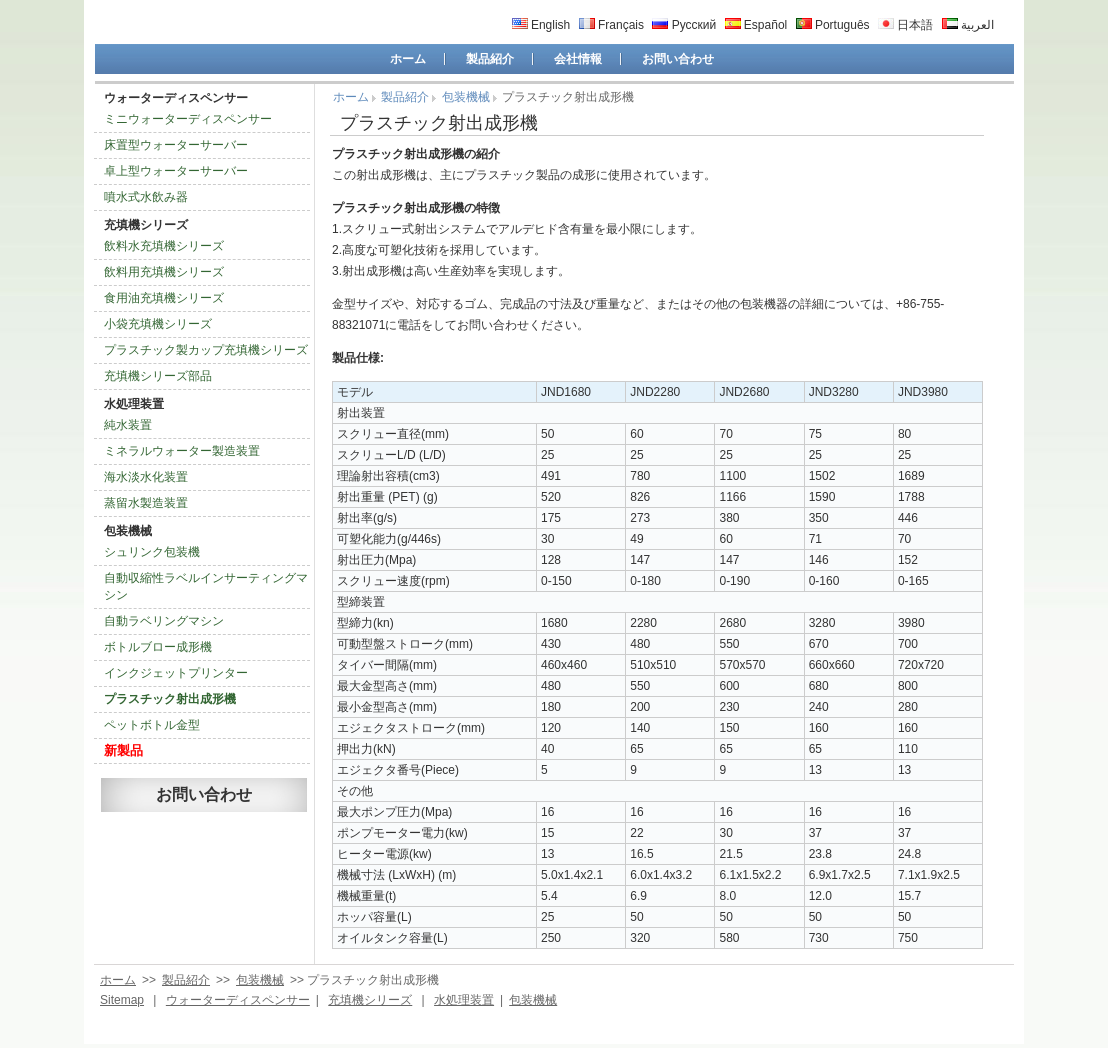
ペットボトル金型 (152, 725)
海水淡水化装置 (146, 477)
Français (611, 25)
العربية (968, 25)
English (541, 25)
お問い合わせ (678, 59)
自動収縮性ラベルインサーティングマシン (206, 586)
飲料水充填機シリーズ (164, 246)
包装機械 (128, 531)
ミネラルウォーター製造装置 (182, 451)
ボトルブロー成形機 (158, 647)
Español (756, 25)
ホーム (408, 59)
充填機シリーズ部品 (158, 376)
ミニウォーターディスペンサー (188, 119)
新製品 (123, 750)
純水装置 (128, 425)
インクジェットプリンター (176, 673)
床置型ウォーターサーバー (176, 145)
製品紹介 (490, 59)
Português (833, 25)
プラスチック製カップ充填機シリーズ (206, 350)
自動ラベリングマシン (164, 621)
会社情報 (578, 59)
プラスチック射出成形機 (170, 699)
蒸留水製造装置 (146, 503)
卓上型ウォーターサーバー (176, 171)
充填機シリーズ (146, 225)
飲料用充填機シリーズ (164, 272)
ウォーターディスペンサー (176, 98)
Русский (684, 25)
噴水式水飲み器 (146, 197)
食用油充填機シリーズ (164, 298)
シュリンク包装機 (152, 552)
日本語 (905, 25)
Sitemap (122, 1000)
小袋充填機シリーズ (158, 324)
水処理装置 (134, 404)
